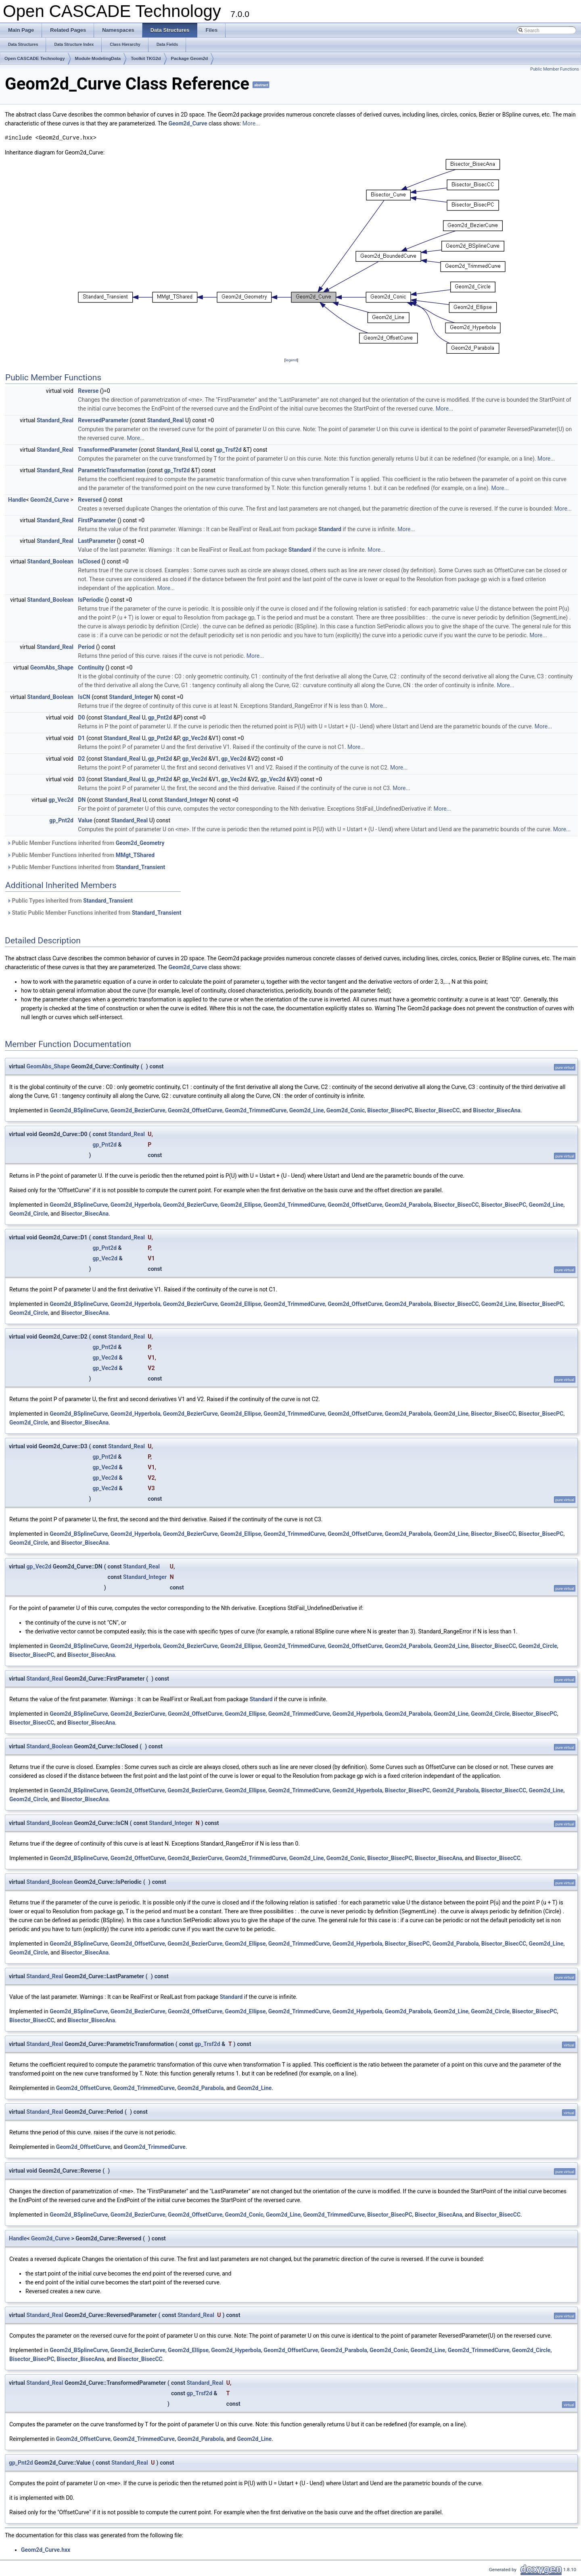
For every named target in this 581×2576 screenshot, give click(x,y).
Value (85, 820)
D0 (81, 717)
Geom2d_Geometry (140, 843)
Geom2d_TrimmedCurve (256, 1110)
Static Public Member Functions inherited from (94, 912)
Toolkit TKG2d (146, 58)
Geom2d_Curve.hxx (45, 2550)
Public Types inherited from (70, 900)
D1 (81, 738)
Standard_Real (55, 420)
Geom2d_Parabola (408, 1204)
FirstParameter (97, 520)
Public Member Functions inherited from (86, 843)
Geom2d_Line (306, 1110)
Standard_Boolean (50, 561)
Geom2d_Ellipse (240, 1204)
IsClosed (89, 561)
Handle (17, 499)
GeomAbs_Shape (51, 667)
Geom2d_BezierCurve (138, 1110)
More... (251, 123)
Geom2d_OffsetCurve (195, 1110)
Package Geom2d (189, 58)
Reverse (88, 391)
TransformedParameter (107, 449)
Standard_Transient (140, 867)
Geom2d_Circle (28, 1213)
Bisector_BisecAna (496, 1110)
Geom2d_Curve (187, 123)
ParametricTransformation (111, 470)
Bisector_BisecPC (389, 1110)
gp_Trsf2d (229, 449)
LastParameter (96, 541)
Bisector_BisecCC (437, 1110)
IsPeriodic (90, 600)
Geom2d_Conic (345, 1110)
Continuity (91, 667)
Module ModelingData (98, 58)
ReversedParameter (103, 420)
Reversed (90, 499)
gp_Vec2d (194, 738)
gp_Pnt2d (160, 717)
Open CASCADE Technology (34, 58)
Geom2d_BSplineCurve (79, 1110)
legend (291, 360)
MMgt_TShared (135, 855)
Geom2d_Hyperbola (136, 1204)
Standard (329, 529)
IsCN (84, 697)
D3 (81, 779)
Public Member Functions (554, 69)
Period (86, 647)
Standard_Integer (131, 697)
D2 (81, 758)
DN (82, 800)
